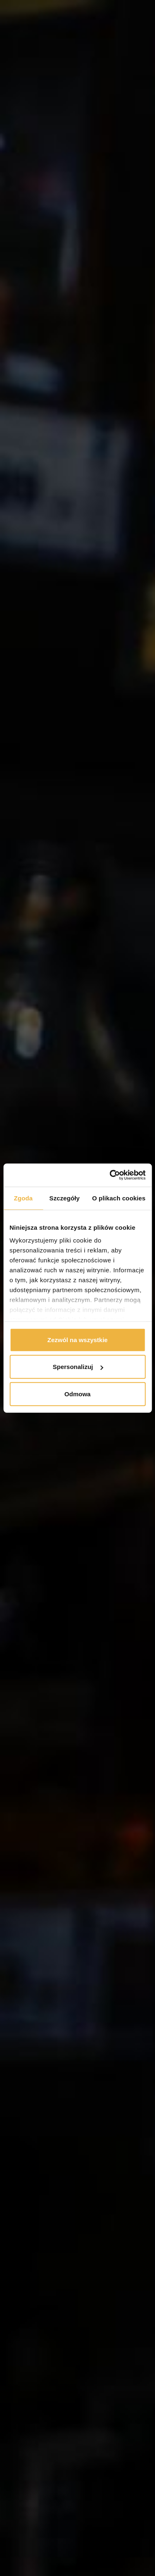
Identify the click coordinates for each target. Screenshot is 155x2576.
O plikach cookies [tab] (118, 1197)
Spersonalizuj (77, 1366)
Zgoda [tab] (23, 1197)
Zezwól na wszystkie (78, 1339)
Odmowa (77, 1393)
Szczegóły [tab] (64, 1197)
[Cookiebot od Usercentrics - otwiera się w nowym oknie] (110, 1175)
